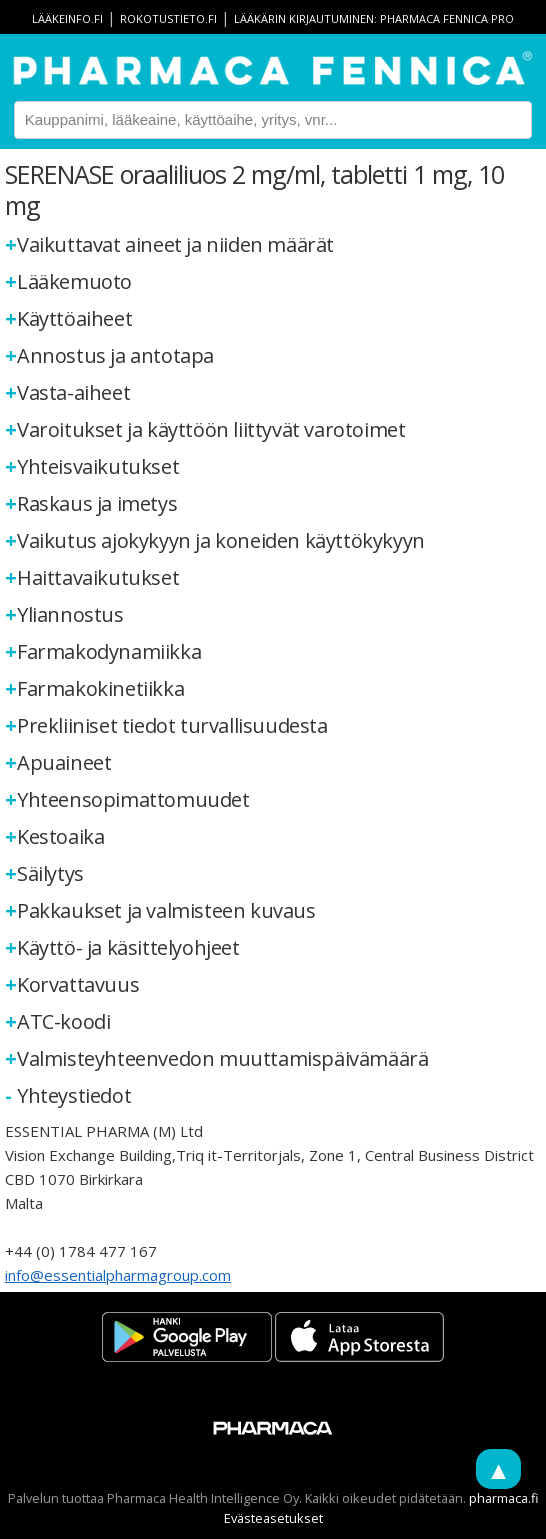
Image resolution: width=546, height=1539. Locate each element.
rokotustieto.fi (168, 18)
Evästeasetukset (273, 1518)
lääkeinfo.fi (67, 18)
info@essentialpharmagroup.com (118, 1275)
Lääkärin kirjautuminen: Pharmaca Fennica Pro (374, 18)
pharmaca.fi (504, 1498)
